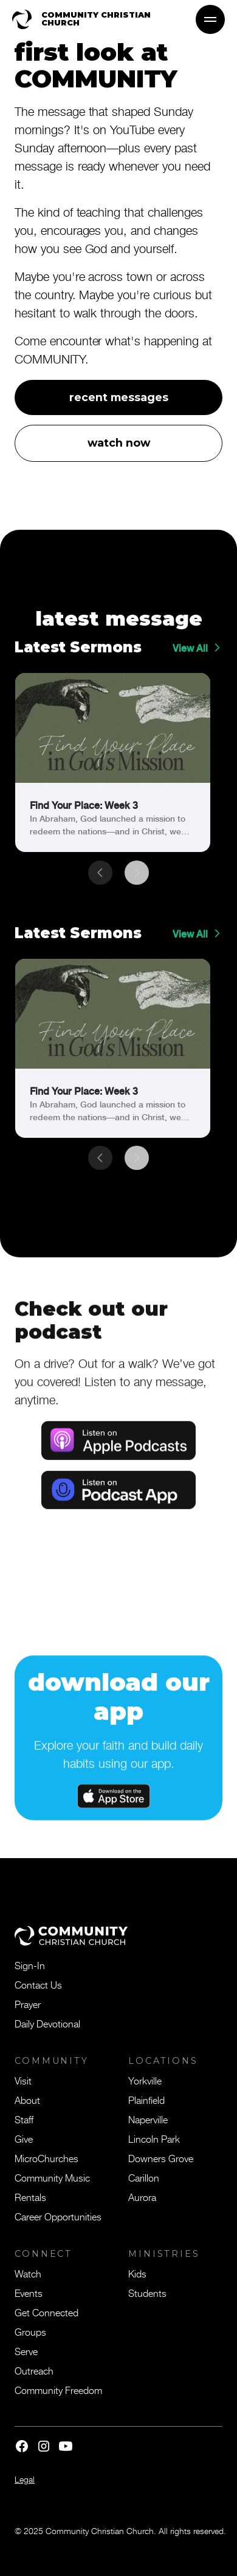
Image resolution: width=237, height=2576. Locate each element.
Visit (23, 2080)
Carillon (143, 2177)
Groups (30, 2331)
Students (147, 2292)
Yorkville (145, 2080)
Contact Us (38, 1984)
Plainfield (146, 2099)
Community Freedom (58, 2389)
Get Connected (46, 2312)
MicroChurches (46, 2158)
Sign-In (30, 1965)
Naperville (148, 2119)
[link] (112, 762)
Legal (25, 2479)
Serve (26, 2351)
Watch (28, 2273)
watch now (119, 442)
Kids (137, 2273)
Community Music (52, 2177)
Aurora (142, 2196)
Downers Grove (160, 2158)
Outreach (34, 2370)
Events (29, 2292)
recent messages (118, 397)
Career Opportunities (58, 2216)
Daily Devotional (47, 2023)
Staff (24, 2119)
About (27, 2099)
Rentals (30, 2196)
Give (24, 2138)
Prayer (28, 2003)
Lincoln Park (154, 2138)
